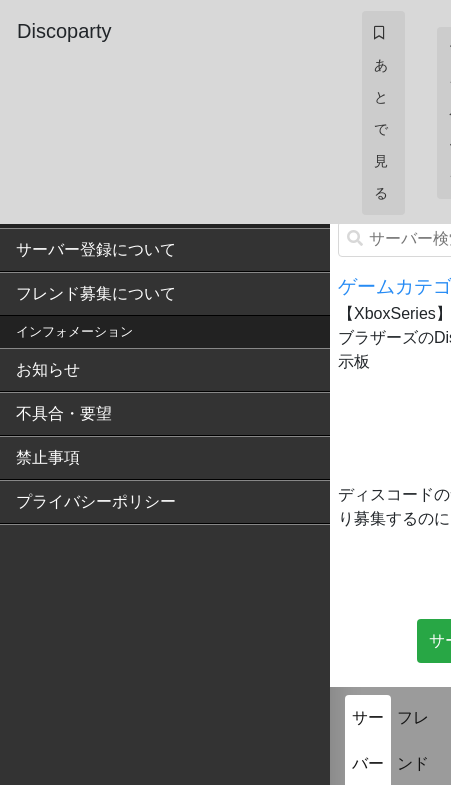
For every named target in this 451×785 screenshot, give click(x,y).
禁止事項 (48, 457)
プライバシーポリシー (96, 501)
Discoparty (64, 31)
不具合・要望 (64, 413)
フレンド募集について (96, 293)
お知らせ (48, 369)
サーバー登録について (96, 249)
